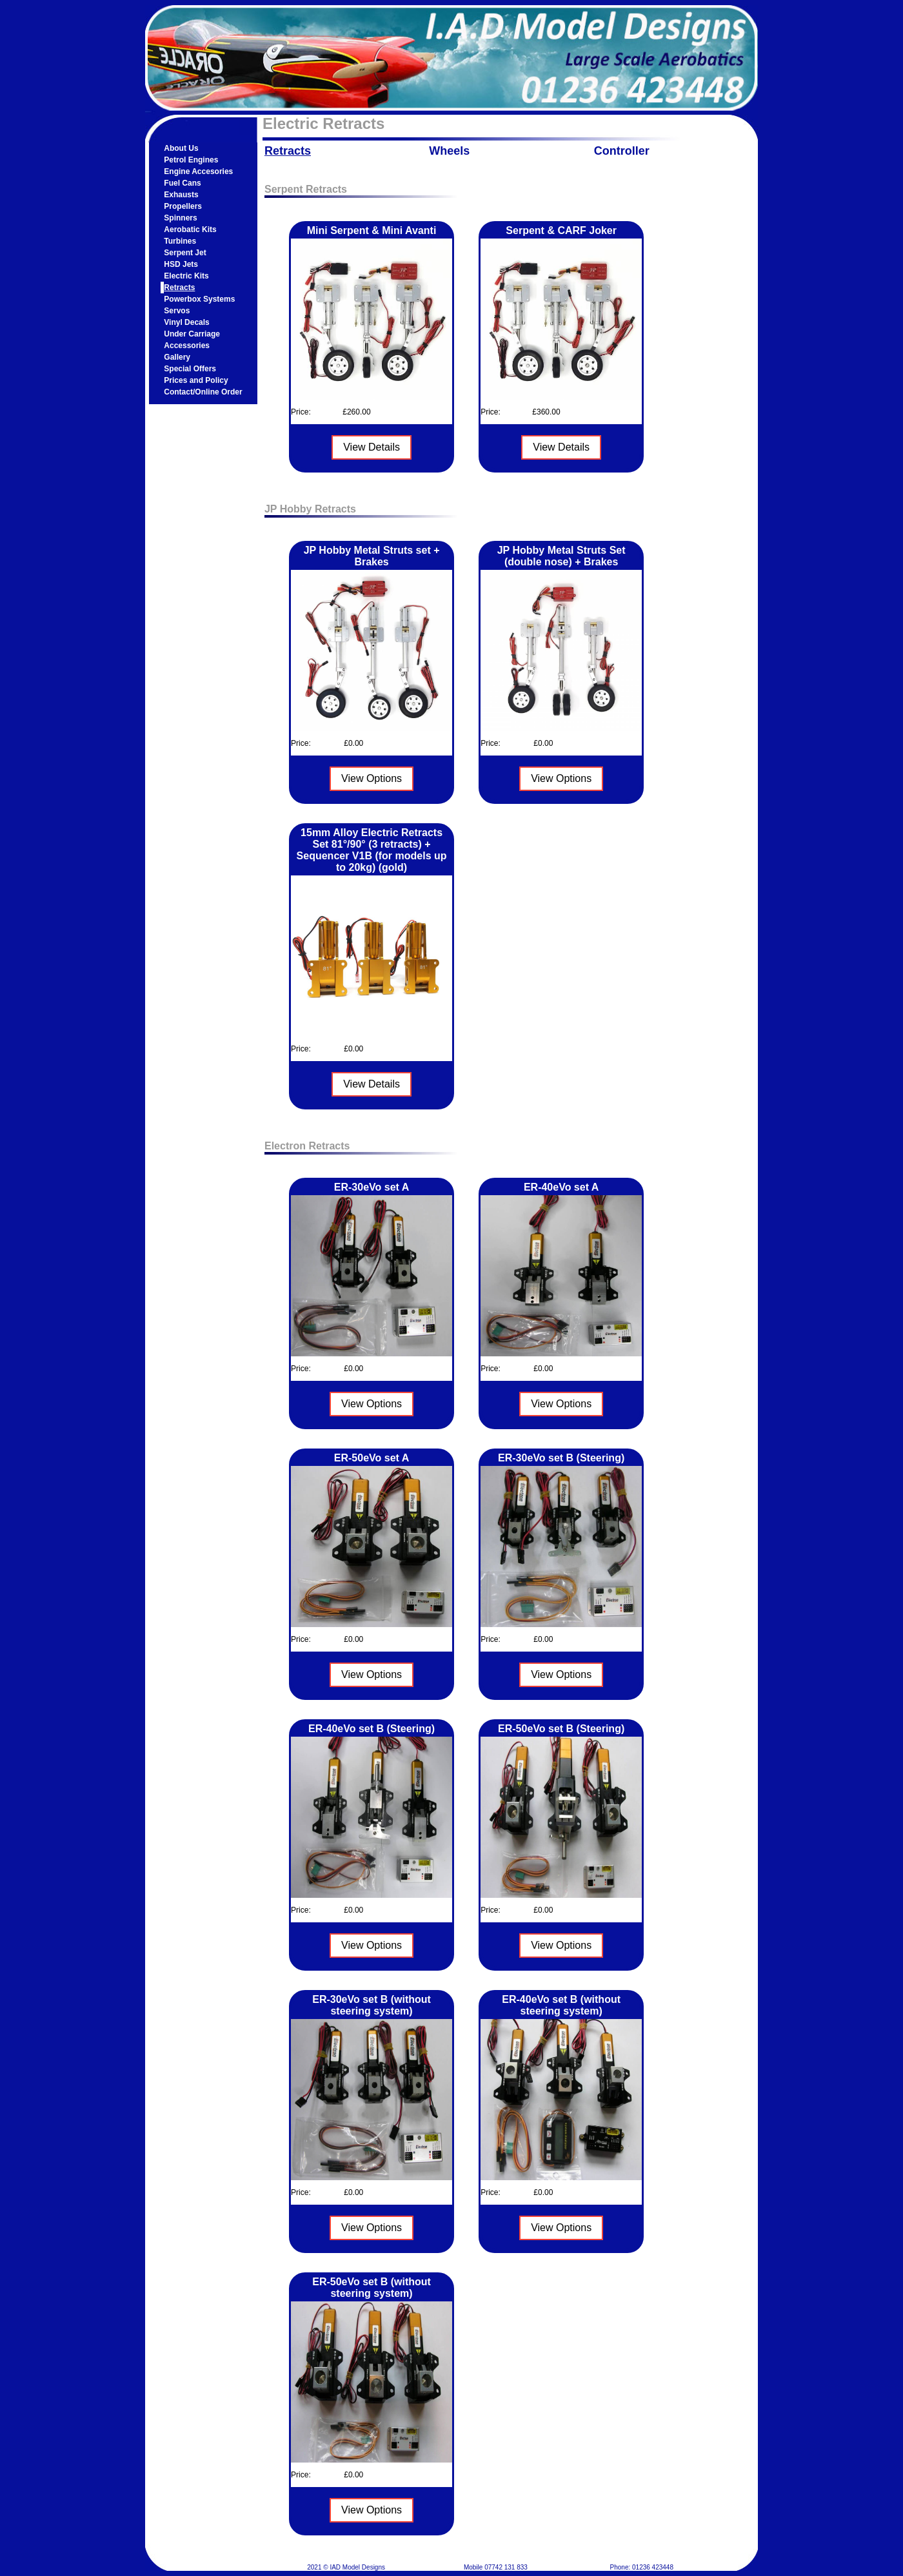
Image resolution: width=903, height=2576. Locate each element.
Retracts (179, 287)
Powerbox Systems (199, 299)
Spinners (180, 217)
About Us (181, 148)
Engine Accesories (198, 171)
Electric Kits (186, 275)
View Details (371, 447)
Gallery (177, 357)
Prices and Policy (196, 380)
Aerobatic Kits (190, 229)
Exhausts (181, 194)
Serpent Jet (185, 252)
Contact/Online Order (203, 391)
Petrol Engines (191, 159)
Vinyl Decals (187, 322)
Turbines (180, 241)
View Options (371, 778)
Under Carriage (192, 333)
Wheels (449, 150)
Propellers (183, 206)
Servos (177, 310)
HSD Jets (181, 264)
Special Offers (190, 368)
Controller (622, 150)
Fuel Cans (182, 183)
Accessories (187, 345)
